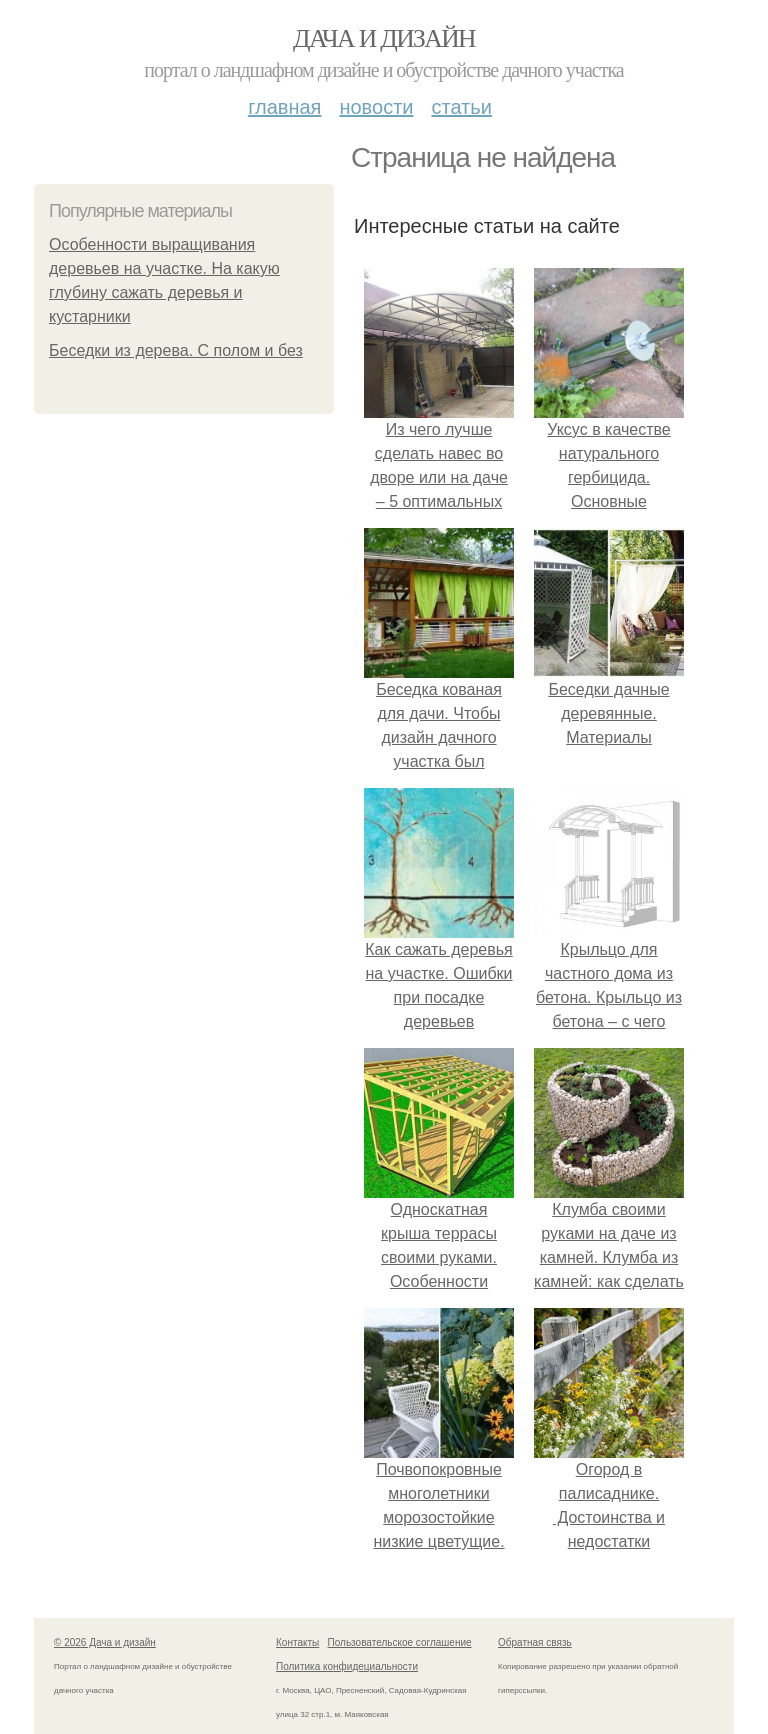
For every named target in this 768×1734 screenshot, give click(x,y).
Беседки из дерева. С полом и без (176, 350)
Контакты (297, 1642)
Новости (376, 107)
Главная (284, 107)
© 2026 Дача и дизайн (105, 1642)
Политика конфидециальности (347, 1666)
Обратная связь (535, 1642)
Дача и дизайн (384, 38)
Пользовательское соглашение (400, 1642)
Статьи (461, 107)
